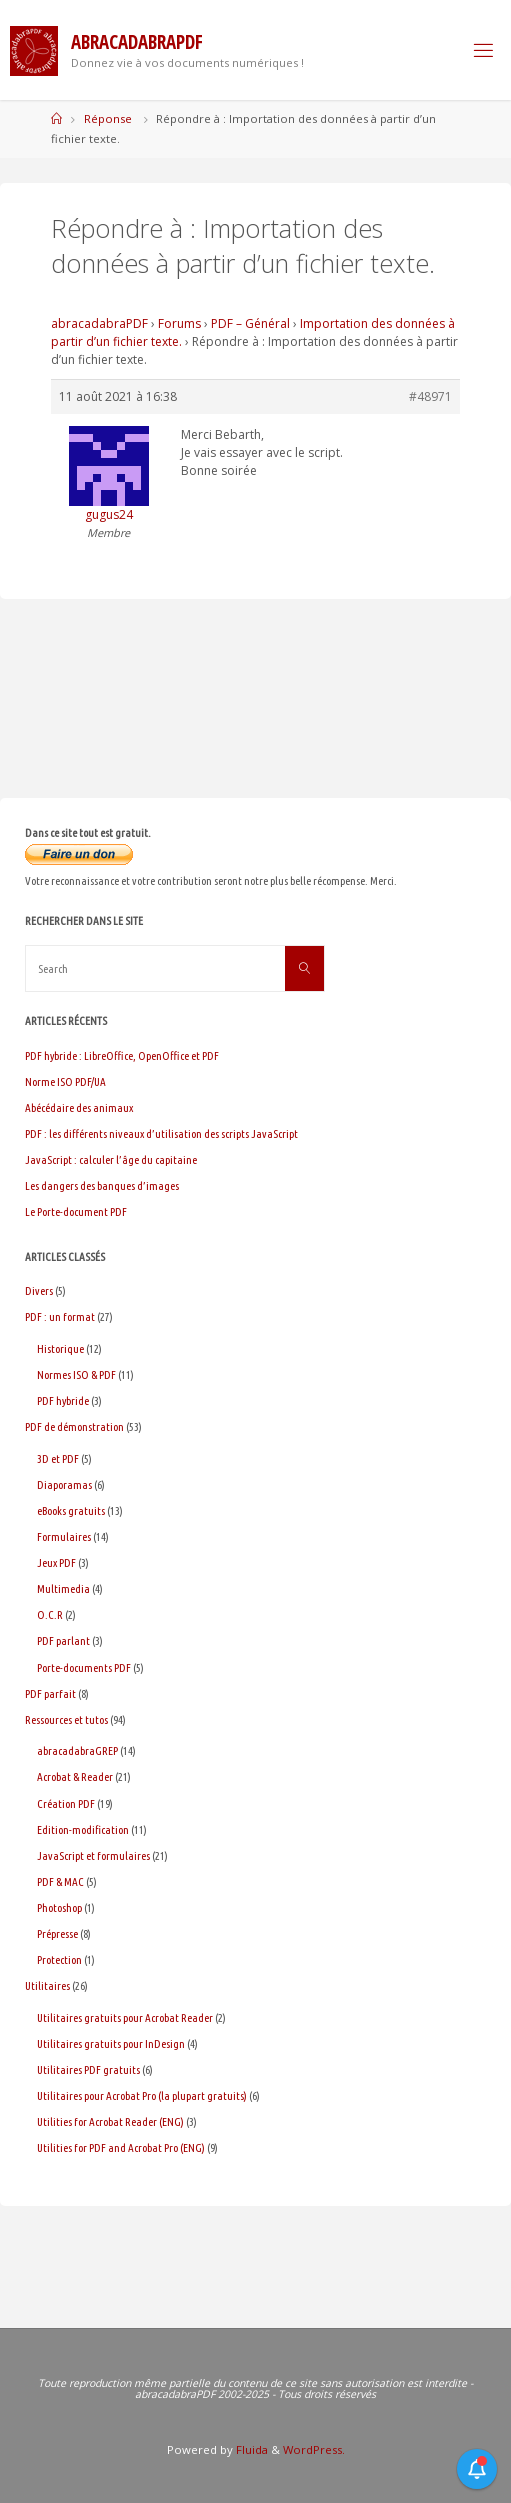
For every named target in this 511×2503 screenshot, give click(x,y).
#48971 (430, 396)
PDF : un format (60, 1316)
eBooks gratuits (71, 1510)
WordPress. (314, 2449)
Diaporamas (64, 1484)
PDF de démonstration (74, 1426)
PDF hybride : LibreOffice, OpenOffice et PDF (122, 1055)
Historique (60, 1348)
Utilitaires (47, 1985)
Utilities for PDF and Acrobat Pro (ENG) (121, 2147)
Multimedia (63, 1588)
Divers (39, 1290)
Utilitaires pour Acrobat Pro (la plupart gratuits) (142, 2095)
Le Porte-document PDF (76, 1211)
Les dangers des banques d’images (102, 1185)
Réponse (108, 118)
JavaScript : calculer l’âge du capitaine (111, 1159)
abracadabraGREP (77, 1750)
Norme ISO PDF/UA (65, 1081)
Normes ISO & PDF (76, 1374)
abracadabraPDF (99, 323)
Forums (179, 323)
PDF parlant (63, 1640)
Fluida (250, 2449)
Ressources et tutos (66, 1719)
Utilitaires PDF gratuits (88, 2069)
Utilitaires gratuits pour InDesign (111, 2043)
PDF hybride (63, 1400)
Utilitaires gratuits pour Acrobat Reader (125, 2017)
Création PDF (66, 1803)
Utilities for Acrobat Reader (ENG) (110, 2121)
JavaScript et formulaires (93, 1855)
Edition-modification (83, 1829)
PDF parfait (50, 1693)
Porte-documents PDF (84, 1667)
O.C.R (50, 1614)
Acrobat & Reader (75, 1776)
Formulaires (64, 1536)
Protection (59, 1959)
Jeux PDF (56, 1562)
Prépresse (57, 1933)
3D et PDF (58, 1458)
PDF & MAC (60, 1881)
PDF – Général (250, 323)
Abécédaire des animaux (79, 1107)
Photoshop (59, 1907)
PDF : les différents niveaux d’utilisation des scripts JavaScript (161, 1133)
